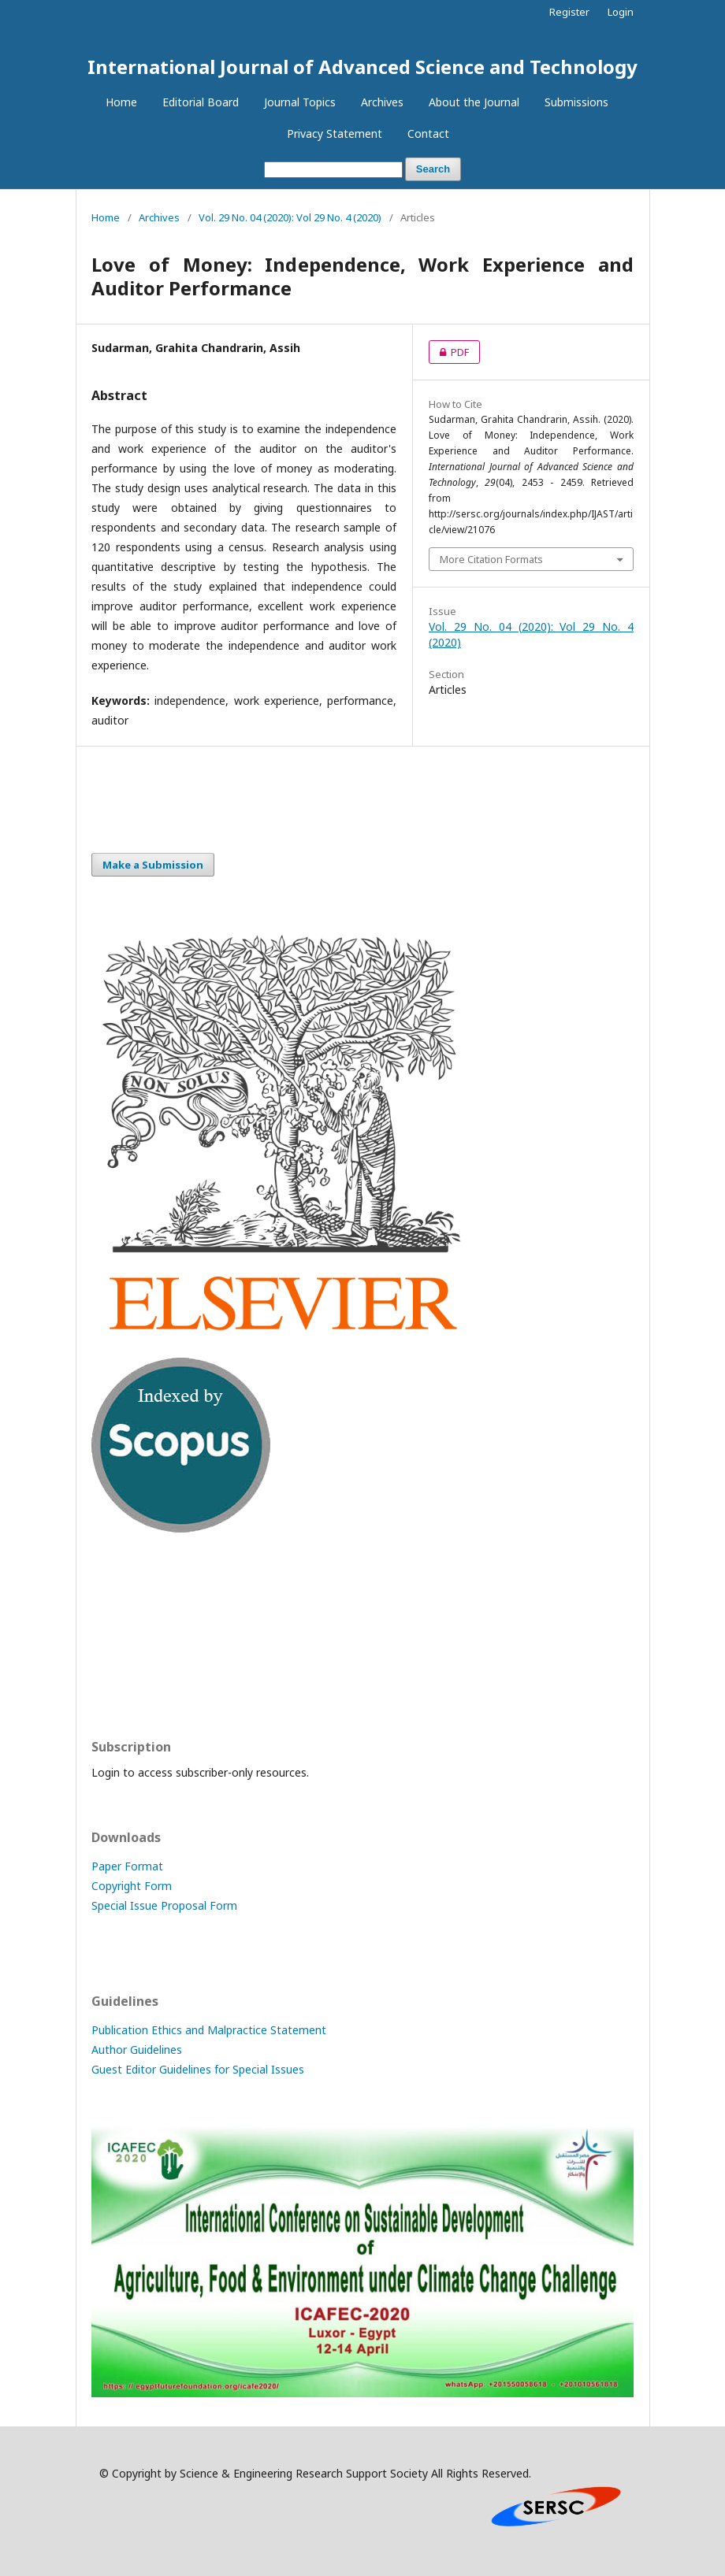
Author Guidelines (136, 2049)
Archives (382, 102)
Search (433, 169)
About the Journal (474, 102)
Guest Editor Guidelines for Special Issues (197, 2069)
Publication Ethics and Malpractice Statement (208, 2029)
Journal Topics (300, 102)
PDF (449, 352)
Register (569, 12)
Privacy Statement (334, 133)
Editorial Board (200, 102)
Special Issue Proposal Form (164, 1905)
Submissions (576, 102)
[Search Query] (333, 169)
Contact (428, 133)
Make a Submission (152, 865)
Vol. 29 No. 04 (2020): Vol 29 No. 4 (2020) (290, 217)
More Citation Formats (491, 559)
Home (121, 102)
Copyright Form (131, 1885)
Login (621, 12)
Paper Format (127, 1866)
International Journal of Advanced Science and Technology (362, 67)
